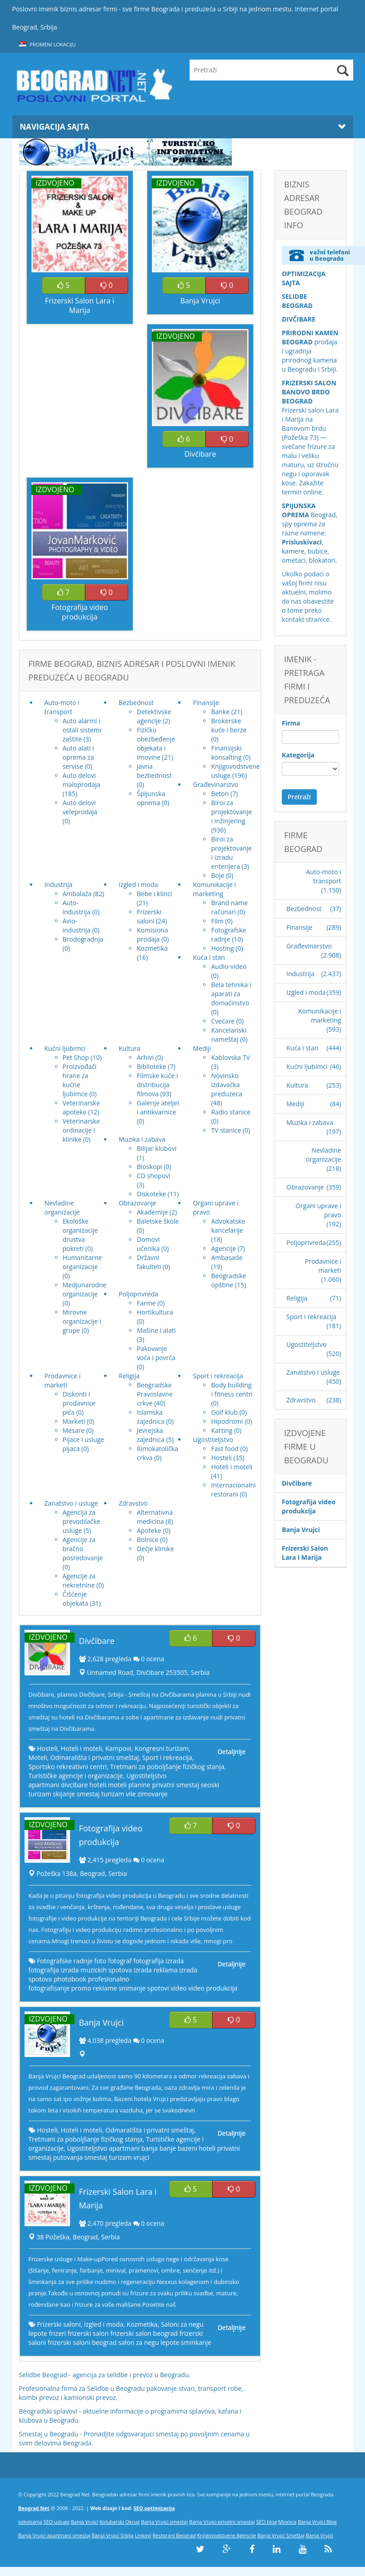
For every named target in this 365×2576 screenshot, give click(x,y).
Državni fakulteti (149, 1262)
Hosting (222, 948)
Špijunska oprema (151, 798)
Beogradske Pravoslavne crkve (155, 1394)
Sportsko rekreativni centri (68, 1766)
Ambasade (226, 1257)
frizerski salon (88, 2333)
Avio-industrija (77, 925)
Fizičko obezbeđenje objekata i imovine (156, 743)
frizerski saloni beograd (82, 2342)
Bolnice (148, 1539)
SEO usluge (57, 2521)
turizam (112, 1794)
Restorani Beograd (174, 2535)
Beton (220, 793)
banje (168, 2148)
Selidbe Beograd (43, 2374)
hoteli (98, 1784)
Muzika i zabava (309, 1122)
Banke (220, 711)
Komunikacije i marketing (319, 1015)
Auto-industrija (77, 907)
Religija (296, 1298)
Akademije (152, 1212)
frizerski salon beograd (144, 2333)
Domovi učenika (148, 1244)
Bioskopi (149, 1166)
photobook (70, 1979)
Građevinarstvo (309, 946)
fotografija (148, 1960)
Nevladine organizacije (323, 1155)
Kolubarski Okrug (120, 2521)
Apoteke (149, 1530)
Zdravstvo (300, 1400)
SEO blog (266, 2521)
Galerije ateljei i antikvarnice (158, 1107)
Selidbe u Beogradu (116, 2388)
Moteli (38, 1757)
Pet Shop (76, 1057)
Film (217, 921)
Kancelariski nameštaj (228, 1035)
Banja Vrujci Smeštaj (281, 2535)
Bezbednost (303, 908)
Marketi (74, 1421)
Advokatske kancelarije (228, 1226)
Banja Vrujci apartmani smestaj (54, 2535)
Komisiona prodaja (152, 934)
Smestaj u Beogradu (49, 2434)
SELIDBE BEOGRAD (297, 301)
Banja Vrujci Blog (317, 2521)
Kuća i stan (302, 1048)
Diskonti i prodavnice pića (79, 1403)
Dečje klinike (155, 1548)
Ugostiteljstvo (146, 1775)
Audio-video (228, 966)
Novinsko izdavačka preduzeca (226, 1084)
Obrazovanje (305, 1187)
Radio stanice (230, 1112)
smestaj (88, 1794)
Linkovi (143, 2535)
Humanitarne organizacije (82, 1262)
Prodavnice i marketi (323, 1266)
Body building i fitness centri (231, 1389)
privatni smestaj (175, 1784)
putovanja (68, 2157)
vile (131, 1794)
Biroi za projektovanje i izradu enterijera (231, 853)
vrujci (141, 2157)
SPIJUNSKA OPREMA (298, 510)
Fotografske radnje (228, 934)
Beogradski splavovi (48, 2411)
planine (139, 1784)
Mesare (74, 1430)
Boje (217, 875)
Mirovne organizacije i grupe (82, 1321)
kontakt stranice (306, 619)
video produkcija (212, 1988)
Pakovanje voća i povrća (156, 1353)
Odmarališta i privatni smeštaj (94, 1757)
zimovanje (152, 1794)
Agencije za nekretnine (79, 1580)
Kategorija (298, 755)
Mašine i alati (156, 1330)
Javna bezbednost (154, 771)
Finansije (299, 927)
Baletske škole (158, 1221)
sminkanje (196, 2342)
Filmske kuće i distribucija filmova (157, 1084)
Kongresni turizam (162, 1748)
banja (149, 2148)
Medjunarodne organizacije (85, 1289)
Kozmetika (152, 948)
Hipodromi (227, 1421)
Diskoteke (151, 1194)
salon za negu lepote (148, 2342)
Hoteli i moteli (231, 1466)
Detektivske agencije (154, 716)
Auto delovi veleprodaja (80, 807)
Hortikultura (155, 1312)
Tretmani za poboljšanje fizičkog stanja (167, 1766)
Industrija (300, 973)
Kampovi (118, 1748)
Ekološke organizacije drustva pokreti (80, 1235)
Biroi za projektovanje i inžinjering (231, 811)
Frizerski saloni (149, 916)
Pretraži (299, 796)
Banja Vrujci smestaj (164, 2521)
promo (81, 1988)
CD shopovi (153, 1175)
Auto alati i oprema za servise (78, 757)
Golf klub (224, 1412)
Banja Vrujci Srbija (113, 2535)
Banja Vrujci (84, 2521)
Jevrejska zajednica (151, 1435)
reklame (105, 1988)
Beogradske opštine (228, 1280)
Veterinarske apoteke (81, 1107)
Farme (146, 1303)
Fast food (224, 1448)
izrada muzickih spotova (96, 1970)
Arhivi (145, 1057)
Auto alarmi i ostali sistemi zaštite (82, 729)
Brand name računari (229, 907)
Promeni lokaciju (47, 44)
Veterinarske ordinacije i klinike (81, 1130)
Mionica (287, 2521)
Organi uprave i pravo (318, 1210)
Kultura (297, 1085)
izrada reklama (156, 1970)
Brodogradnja (83, 939)
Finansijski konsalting (226, 752)
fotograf (119, 1960)
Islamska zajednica (151, 1417)
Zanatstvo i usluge (313, 1372)
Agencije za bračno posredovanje (83, 1548)
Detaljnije (231, 1751)
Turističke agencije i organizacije (76, 1775)
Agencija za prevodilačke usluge (81, 1521)
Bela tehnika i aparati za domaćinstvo (231, 993)
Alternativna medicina (155, 1517)
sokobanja (30, 2521)
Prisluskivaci (302, 542)
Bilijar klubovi (156, 1148)
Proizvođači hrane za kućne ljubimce (80, 1080)
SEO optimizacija (154, 2508)
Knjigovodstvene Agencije (226, 2535)
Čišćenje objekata (75, 1599)
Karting (221, 1430)
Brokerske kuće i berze (228, 725)
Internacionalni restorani (233, 1489)
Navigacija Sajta (182, 126)
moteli (117, 1784)
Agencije (223, 1248)
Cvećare (223, 1021)
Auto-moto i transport (323, 876)
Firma (291, 723)
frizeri (57, 2333)
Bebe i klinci (154, 893)
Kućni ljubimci (307, 1066)
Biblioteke (151, 1066)
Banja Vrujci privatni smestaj (222, 2521)
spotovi (158, 1988)
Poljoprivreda (306, 1242)
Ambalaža (77, 893)
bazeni (187, 2148)
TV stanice (226, 1130)
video (178, 1988)
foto (100, 1960)
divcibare (74, 1784)
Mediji (295, 1103)
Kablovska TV (230, 1057)
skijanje (64, 1794)
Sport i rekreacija (167, 1757)
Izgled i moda (104, 2324)
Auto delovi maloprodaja (81, 780)
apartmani (44, 1784)
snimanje (132, 1988)
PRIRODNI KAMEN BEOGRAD (310, 337)
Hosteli (221, 1457)
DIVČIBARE (298, 319)
